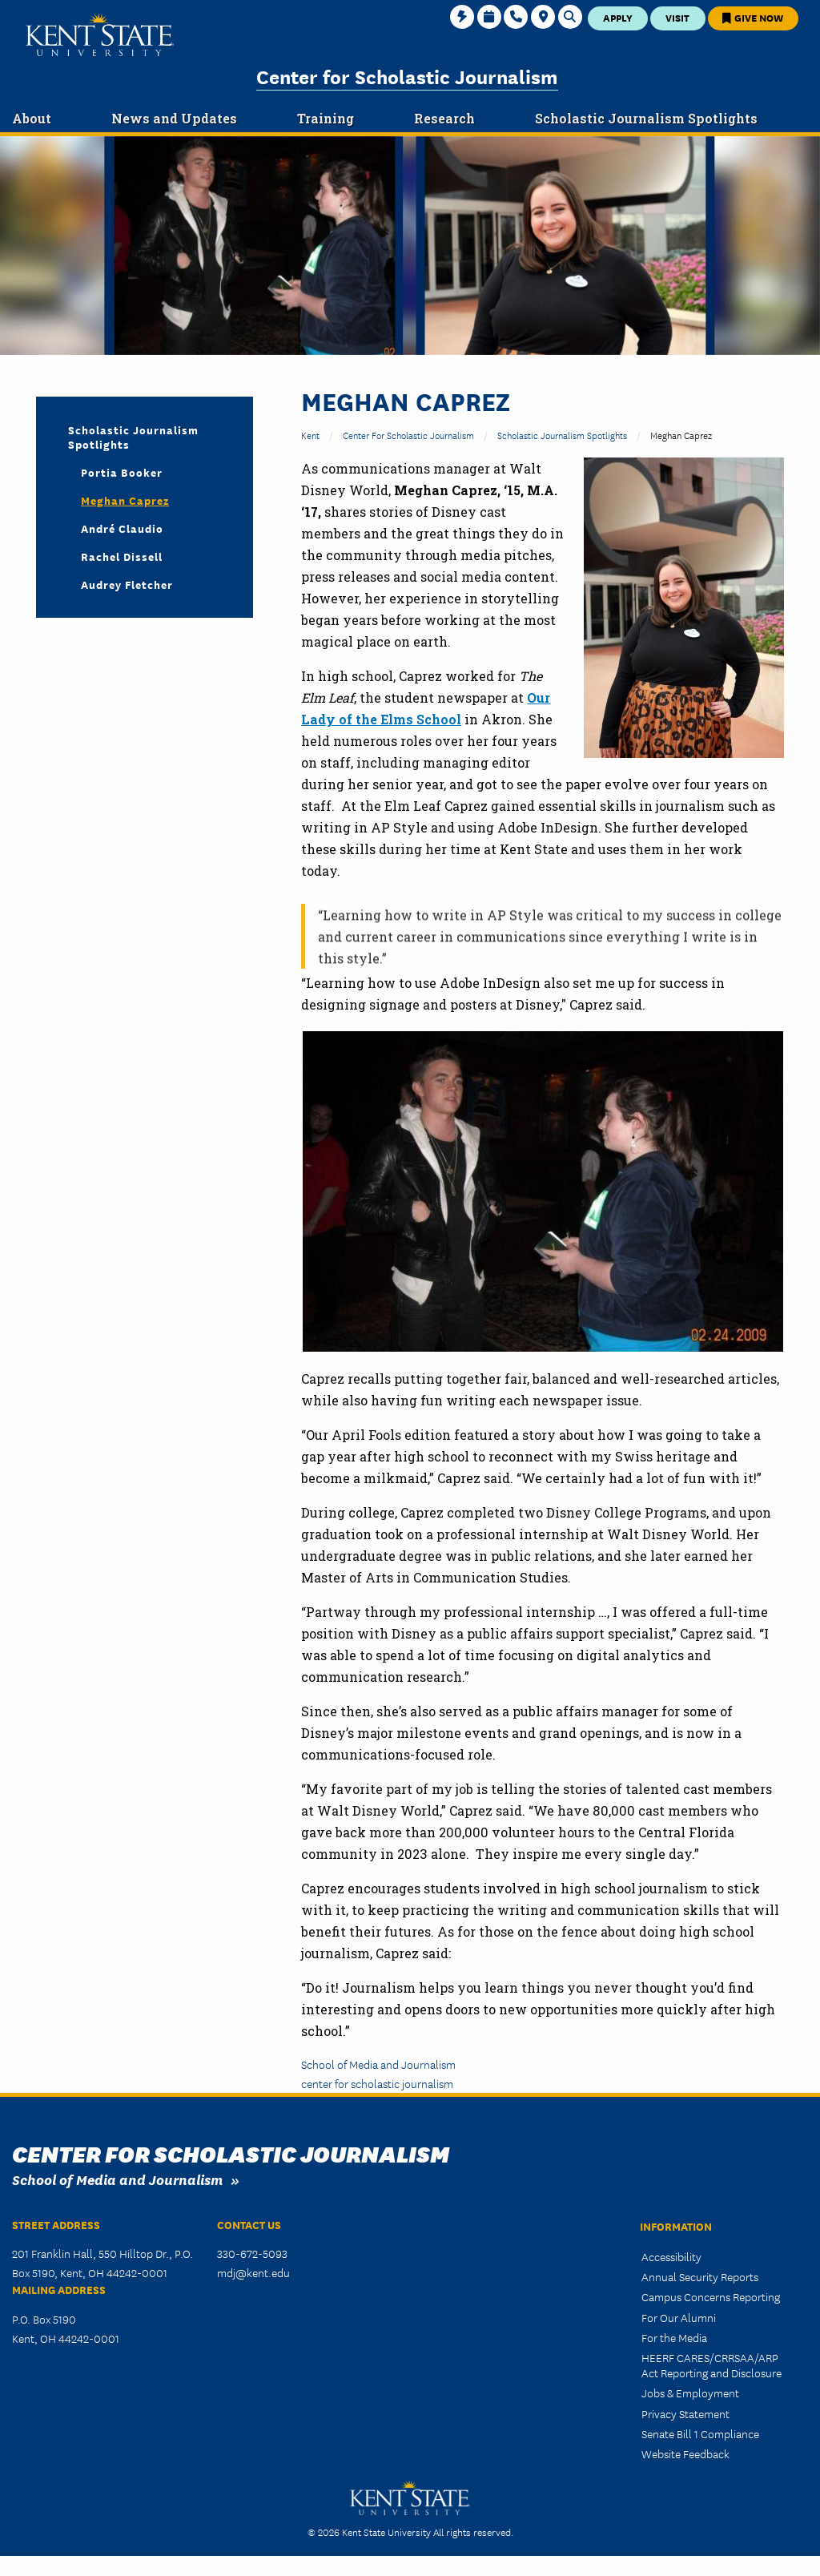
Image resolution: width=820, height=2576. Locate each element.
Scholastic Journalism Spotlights (562, 434)
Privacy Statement (685, 2413)
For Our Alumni (678, 2317)
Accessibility (671, 2256)
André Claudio (122, 528)
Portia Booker (122, 472)
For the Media (674, 2337)
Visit (677, 17)
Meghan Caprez (125, 500)
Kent (310, 434)
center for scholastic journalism (377, 2083)
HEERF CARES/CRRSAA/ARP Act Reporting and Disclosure (711, 2364)
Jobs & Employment (690, 2392)
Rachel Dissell (122, 556)
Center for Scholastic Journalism (407, 76)
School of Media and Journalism (378, 2064)
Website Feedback (685, 2453)
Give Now (752, 17)
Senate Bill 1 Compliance (700, 2433)
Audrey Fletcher (127, 584)
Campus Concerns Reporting (710, 2296)
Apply (618, 17)
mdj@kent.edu (253, 2272)
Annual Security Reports (699, 2276)
